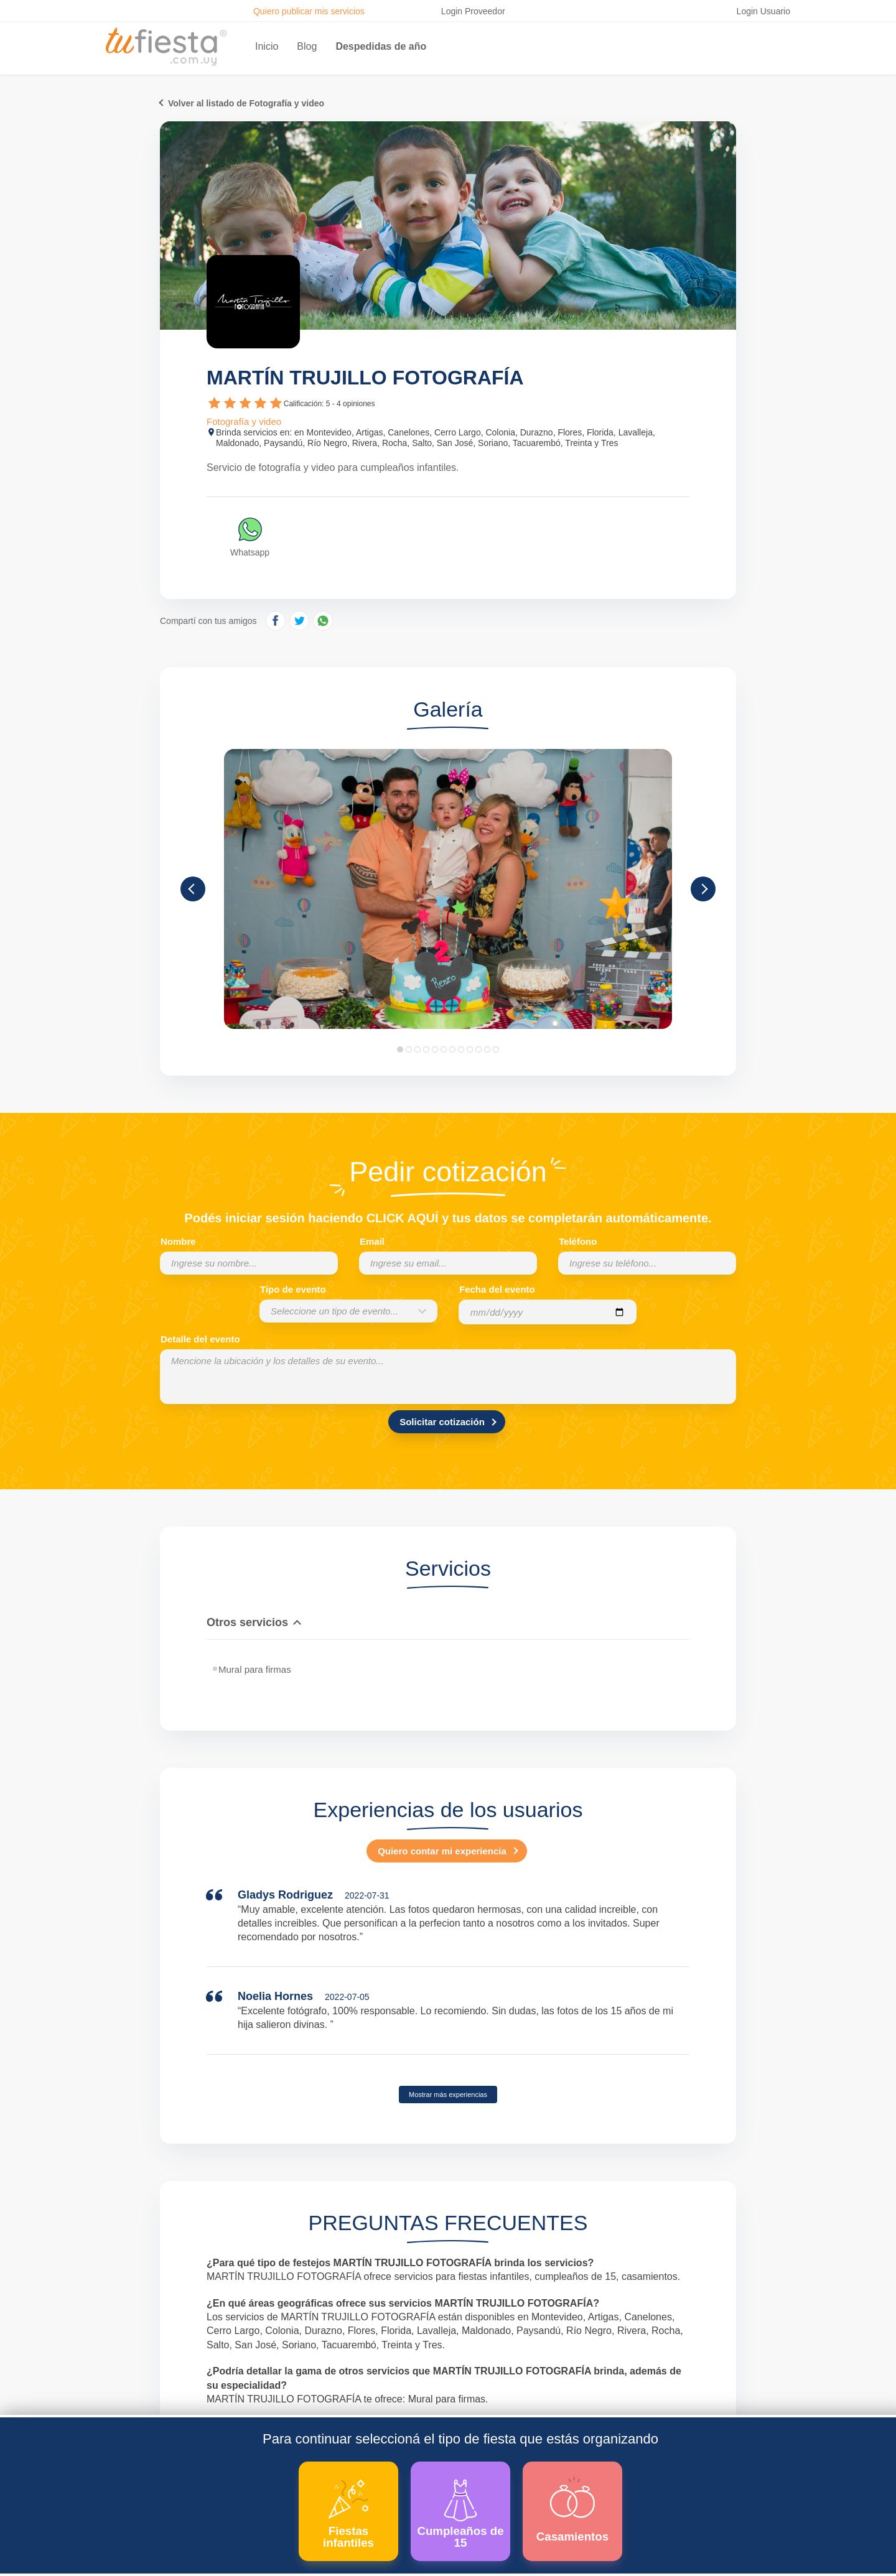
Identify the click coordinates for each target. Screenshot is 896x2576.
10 (478, 1049)
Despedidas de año (380, 46)
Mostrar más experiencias (448, 2094)
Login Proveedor (473, 11)
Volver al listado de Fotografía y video (246, 103)
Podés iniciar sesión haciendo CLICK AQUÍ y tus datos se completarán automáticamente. (447, 1218)
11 (487, 1049)
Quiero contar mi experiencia (442, 1851)
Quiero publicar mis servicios (309, 11)
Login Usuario (763, 11)
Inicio (266, 46)
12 (495, 1049)
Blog (307, 46)
